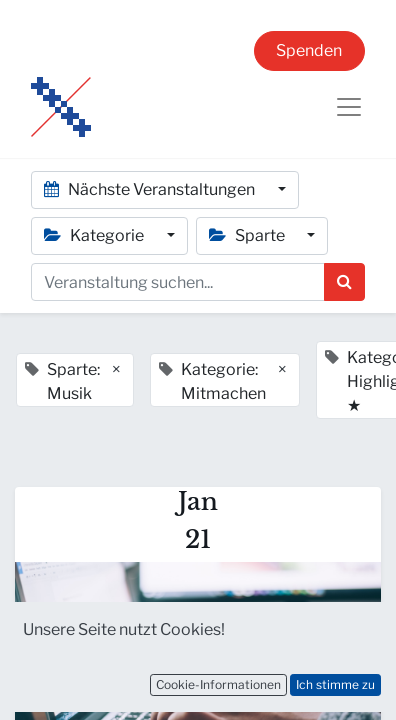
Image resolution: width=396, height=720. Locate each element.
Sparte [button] (248, 235)
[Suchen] (344, 282)
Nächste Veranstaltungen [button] (151, 189)
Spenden (309, 50)
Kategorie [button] (95, 235)
